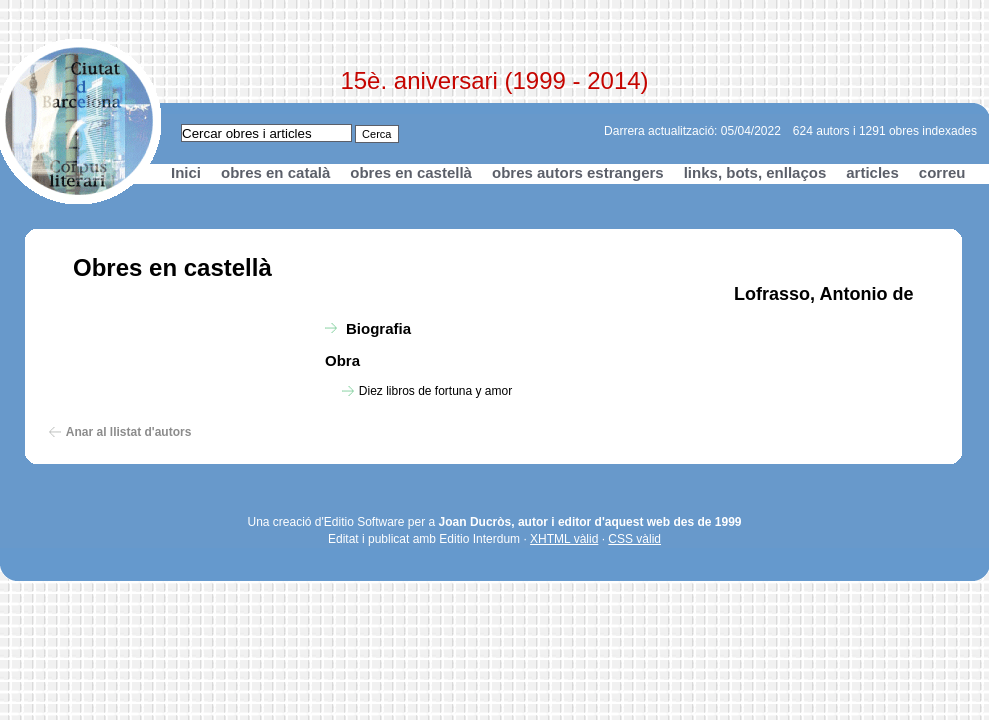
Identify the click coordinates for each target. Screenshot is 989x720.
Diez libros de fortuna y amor (435, 391)
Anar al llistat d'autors (129, 432)
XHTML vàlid (564, 539)
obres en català (275, 172)
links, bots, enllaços (755, 172)
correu (942, 172)
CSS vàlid (634, 539)
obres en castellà (411, 172)
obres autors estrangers (578, 172)
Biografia (378, 328)
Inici (186, 172)
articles (872, 172)
